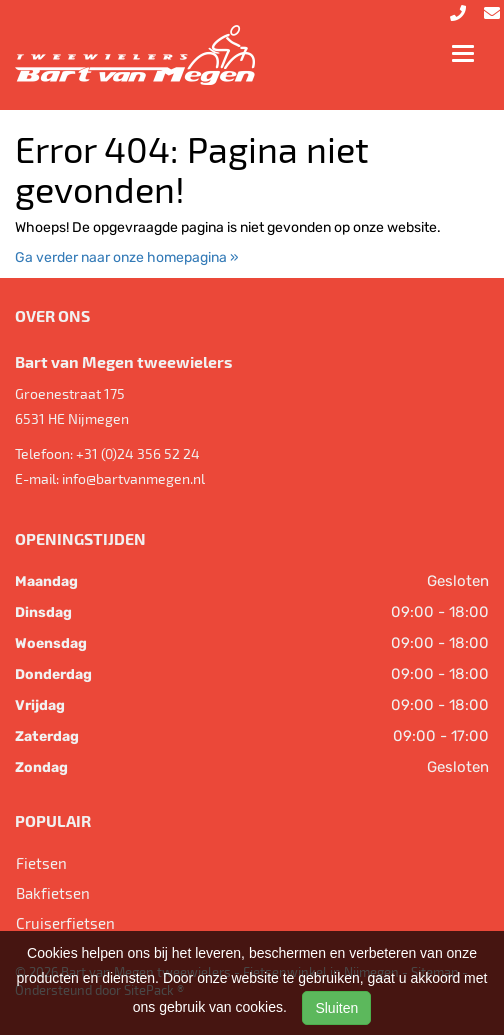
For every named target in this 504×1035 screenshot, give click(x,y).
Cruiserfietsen (65, 923)
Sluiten (336, 1008)
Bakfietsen (53, 893)
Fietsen (41, 863)
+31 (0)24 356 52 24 (138, 453)
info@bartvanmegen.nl (133, 478)
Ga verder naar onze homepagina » (127, 257)
